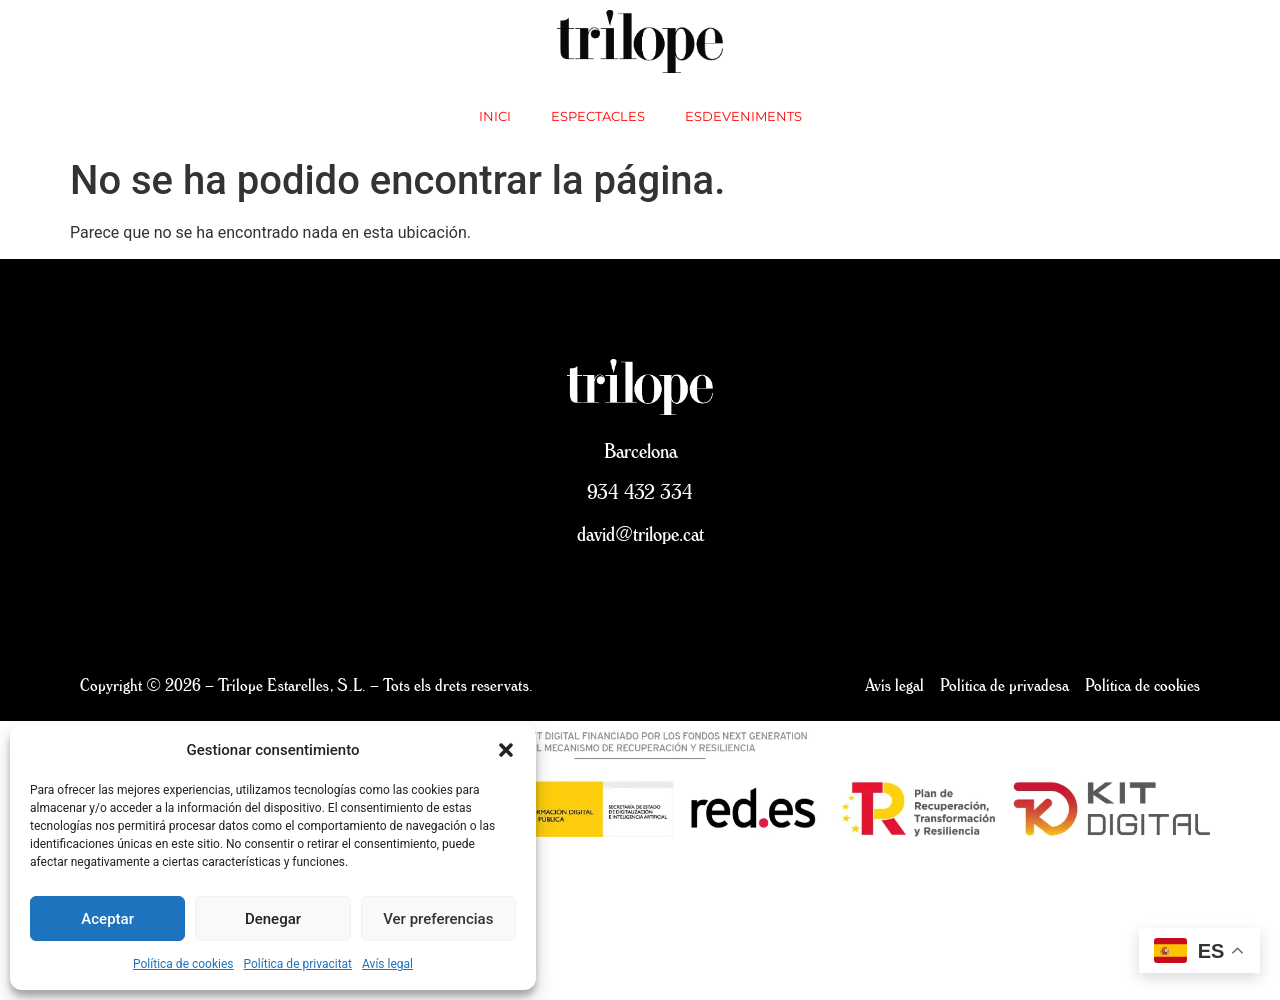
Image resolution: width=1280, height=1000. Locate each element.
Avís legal (387, 964)
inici (495, 116)
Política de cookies (183, 964)
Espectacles (598, 116)
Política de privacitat (298, 964)
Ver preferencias (438, 919)
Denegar (273, 919)
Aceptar (107, 919)
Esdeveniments (743, 116)
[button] (506, 750)
